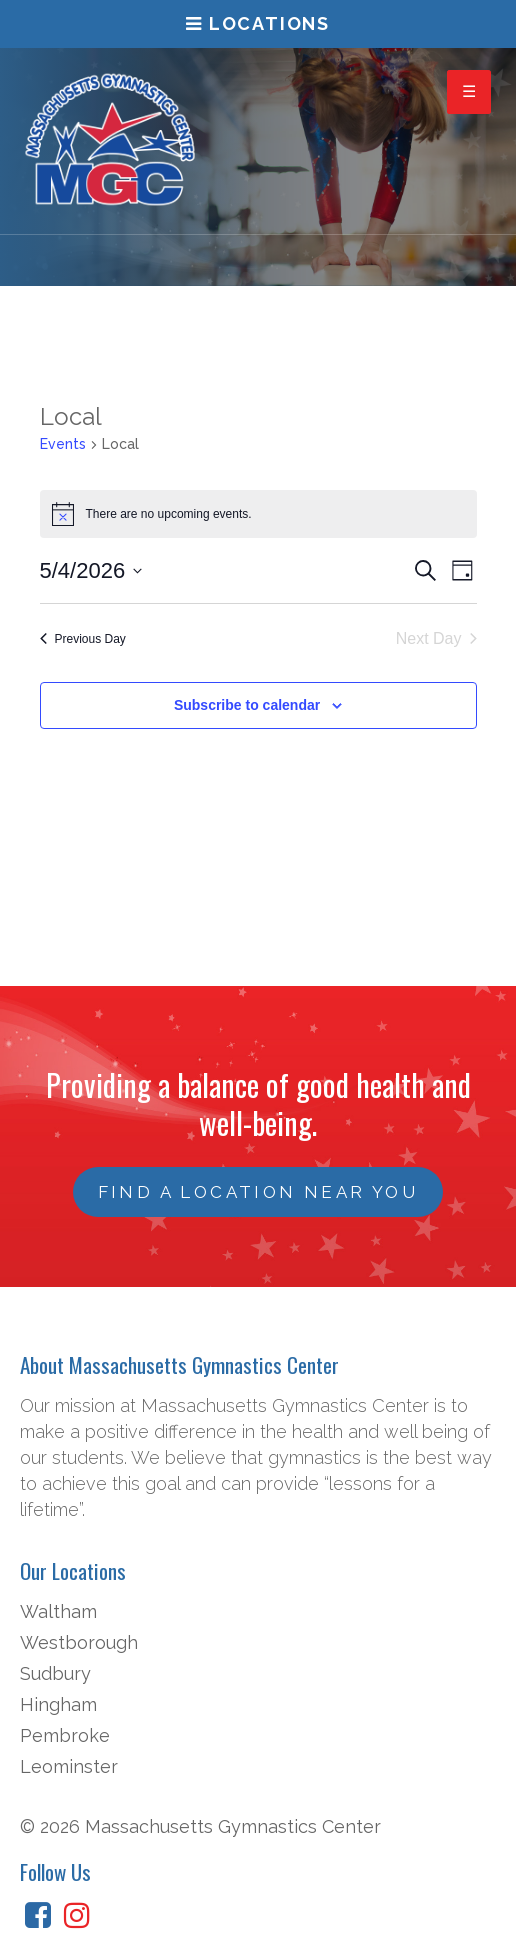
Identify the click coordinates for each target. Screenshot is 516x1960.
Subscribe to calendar (247, 705)
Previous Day (83, 639)
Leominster (69, 1766)
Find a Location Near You (258, 1192)
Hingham (58, 1704)
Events (63, 444)
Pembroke (65, 1735)
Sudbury (55, 1673)
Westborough (79, 1642)
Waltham (58, 1611)
